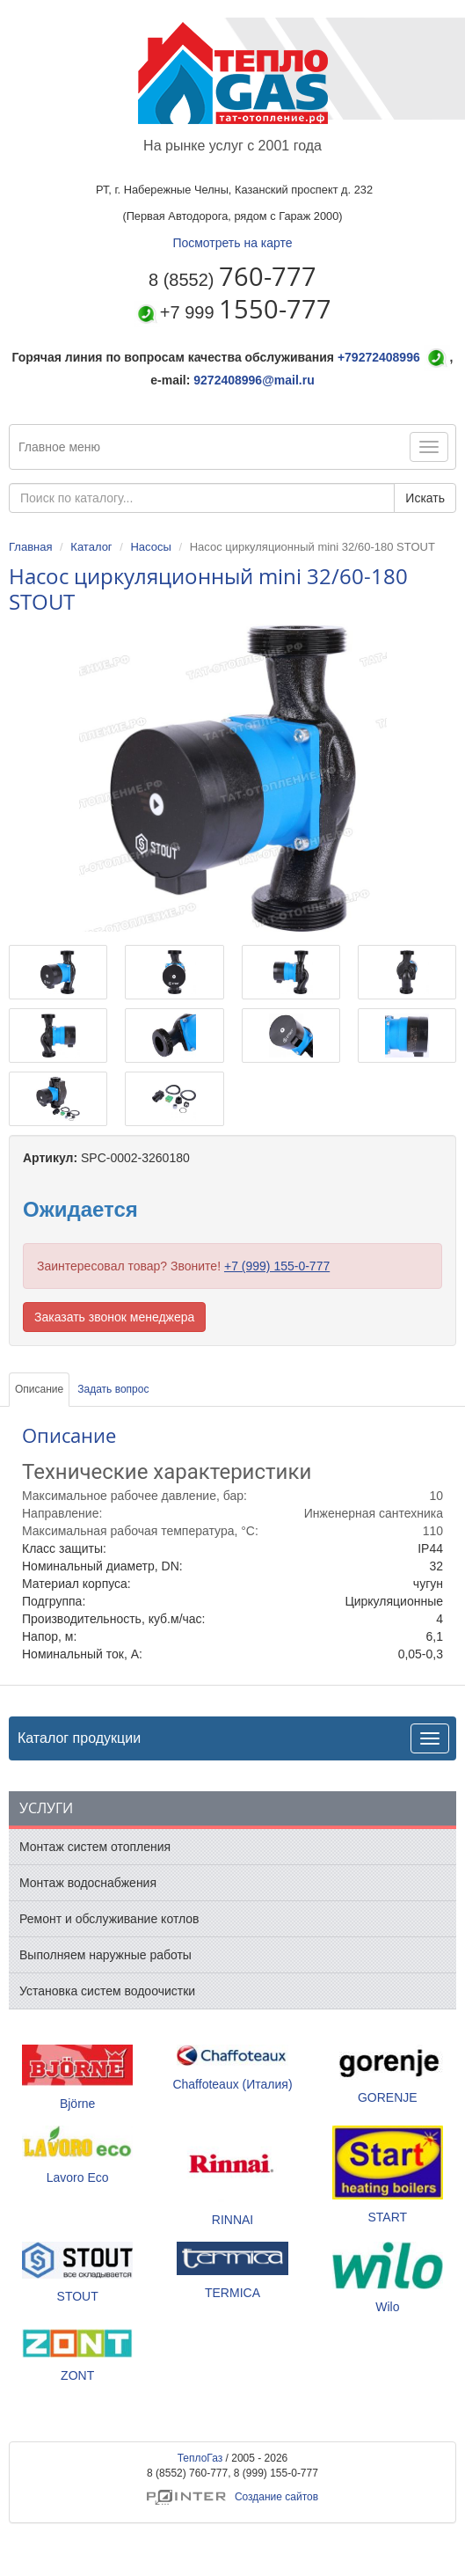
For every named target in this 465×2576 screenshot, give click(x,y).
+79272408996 (379, 357)
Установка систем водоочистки (107, 1991)
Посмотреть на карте (232, 243)
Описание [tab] (39, 1389)
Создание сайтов (232, 2497)
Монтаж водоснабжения (87, 1883)
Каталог (91, 546)
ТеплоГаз (200, 2458)
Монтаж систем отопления (95, 1847)
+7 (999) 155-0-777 (277, 1266)
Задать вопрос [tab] (113, 1389)
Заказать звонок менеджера (114, 1317)
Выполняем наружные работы (105, 1955)
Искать (425, 498)
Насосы (150, 546)
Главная (30, 546)
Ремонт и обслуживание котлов (109, 1919)
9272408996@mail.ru (253, 380)
